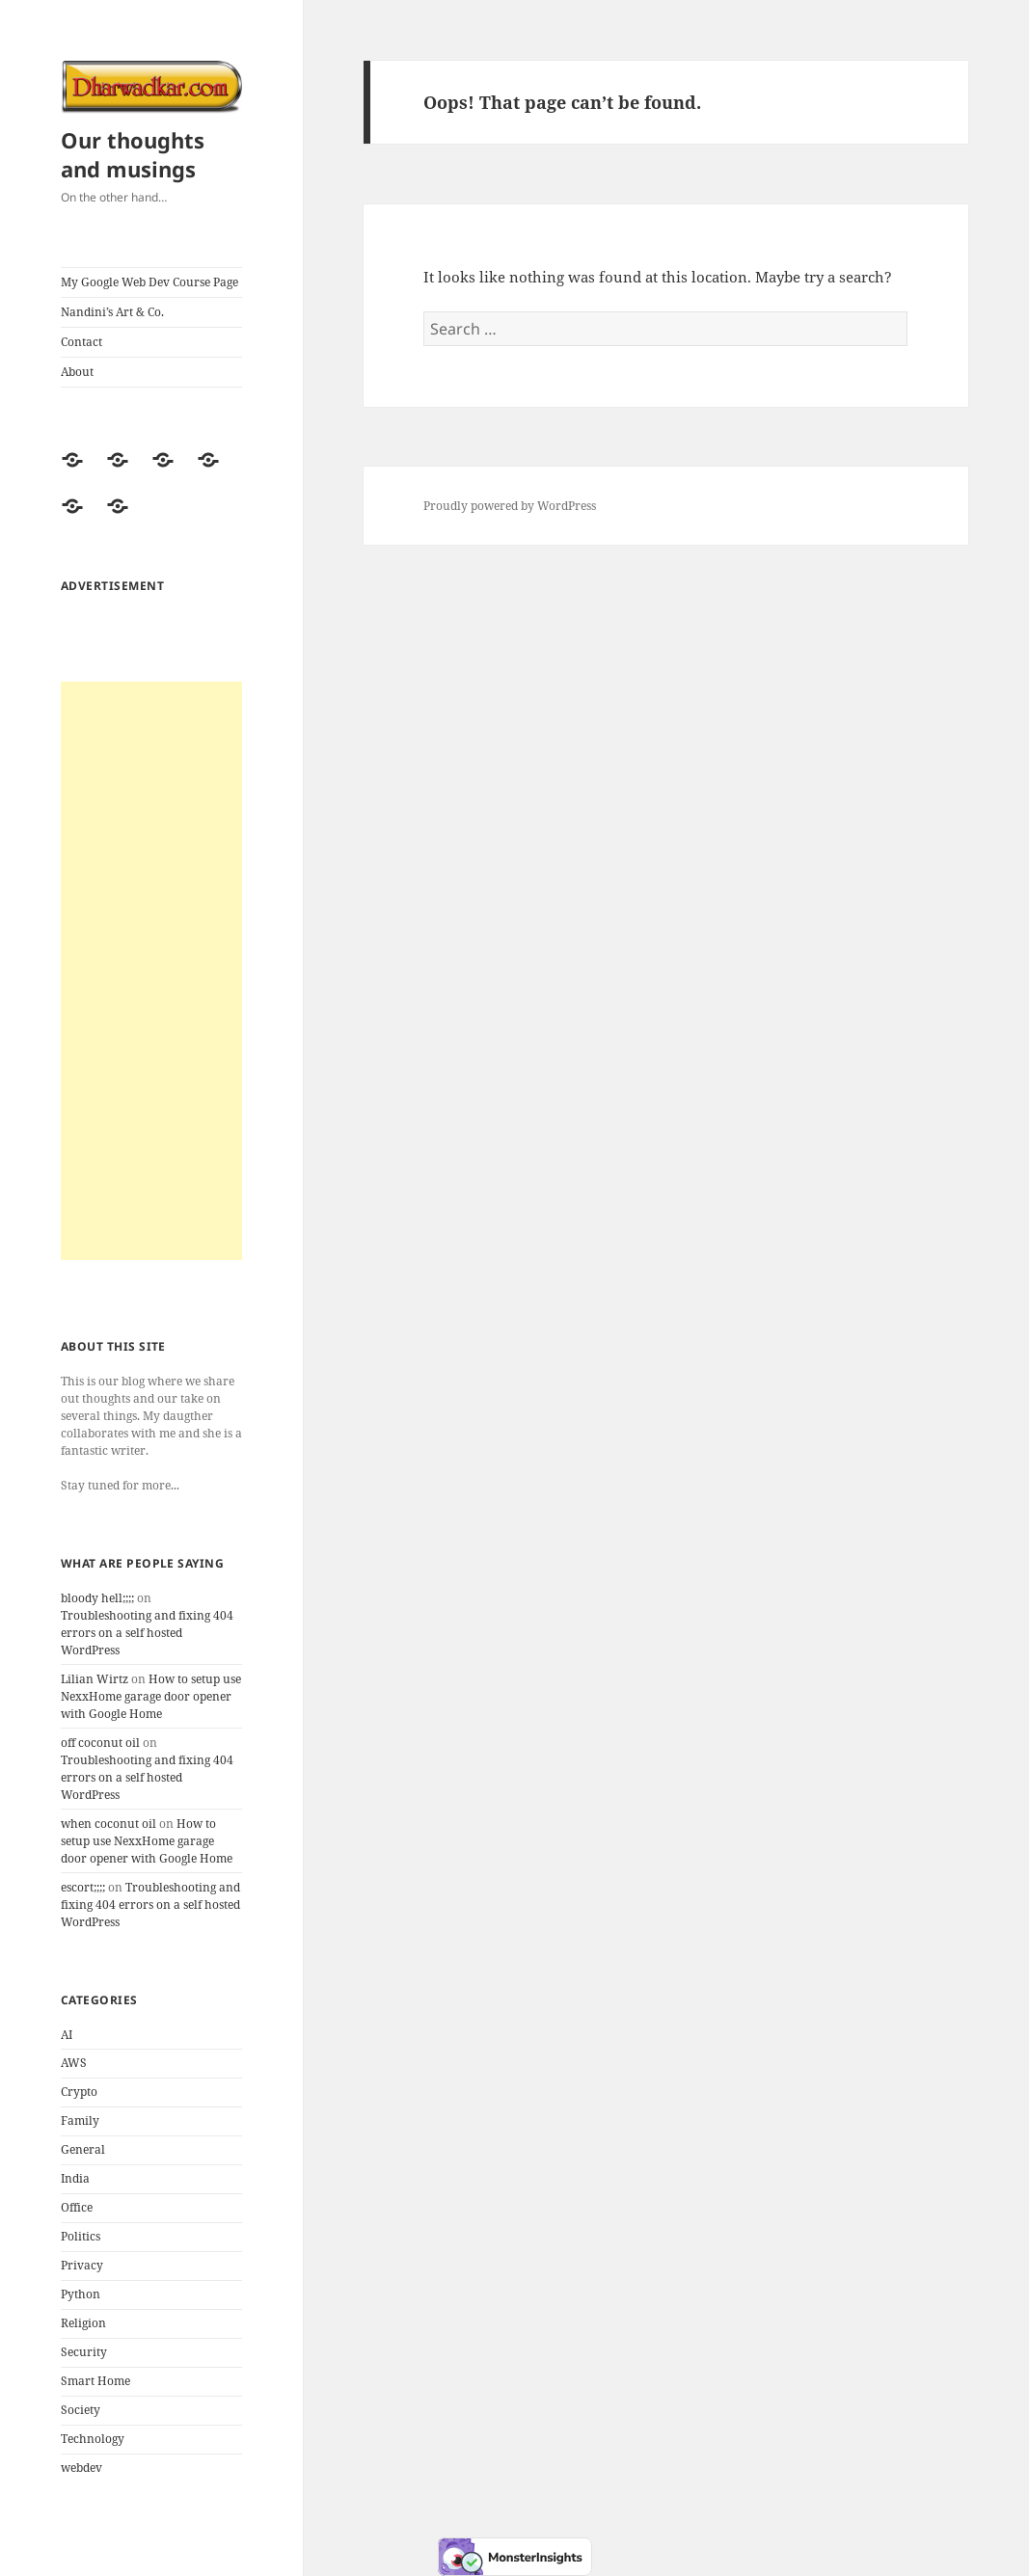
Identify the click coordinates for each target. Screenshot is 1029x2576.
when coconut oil (108, 1823)
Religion (83, 2323)
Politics (80, 2236)
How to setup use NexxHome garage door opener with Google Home (151, 1696)
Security (84, 2352)
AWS (74, 2062)
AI (66, 2034)
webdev (81, 2467)
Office (77, 2207)
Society (80, 2410)
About (77, 371)
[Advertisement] (151, 971)
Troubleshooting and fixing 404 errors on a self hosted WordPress (147, 1632)
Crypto (79, 2091)
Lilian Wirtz (94, 1679)
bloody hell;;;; (97, 1598)
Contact (81, 342)
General (83, 2149)
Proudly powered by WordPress (509, 505)
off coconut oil (100, 1742)
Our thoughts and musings (132, 154)
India (75, 2178)
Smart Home (95, 2381)
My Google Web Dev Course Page (149, 282)
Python (80, 2294)
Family (80, 2120)
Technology (92, 2438)
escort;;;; (83, 1887)
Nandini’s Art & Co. (112, 312)
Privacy (82, 2265)
